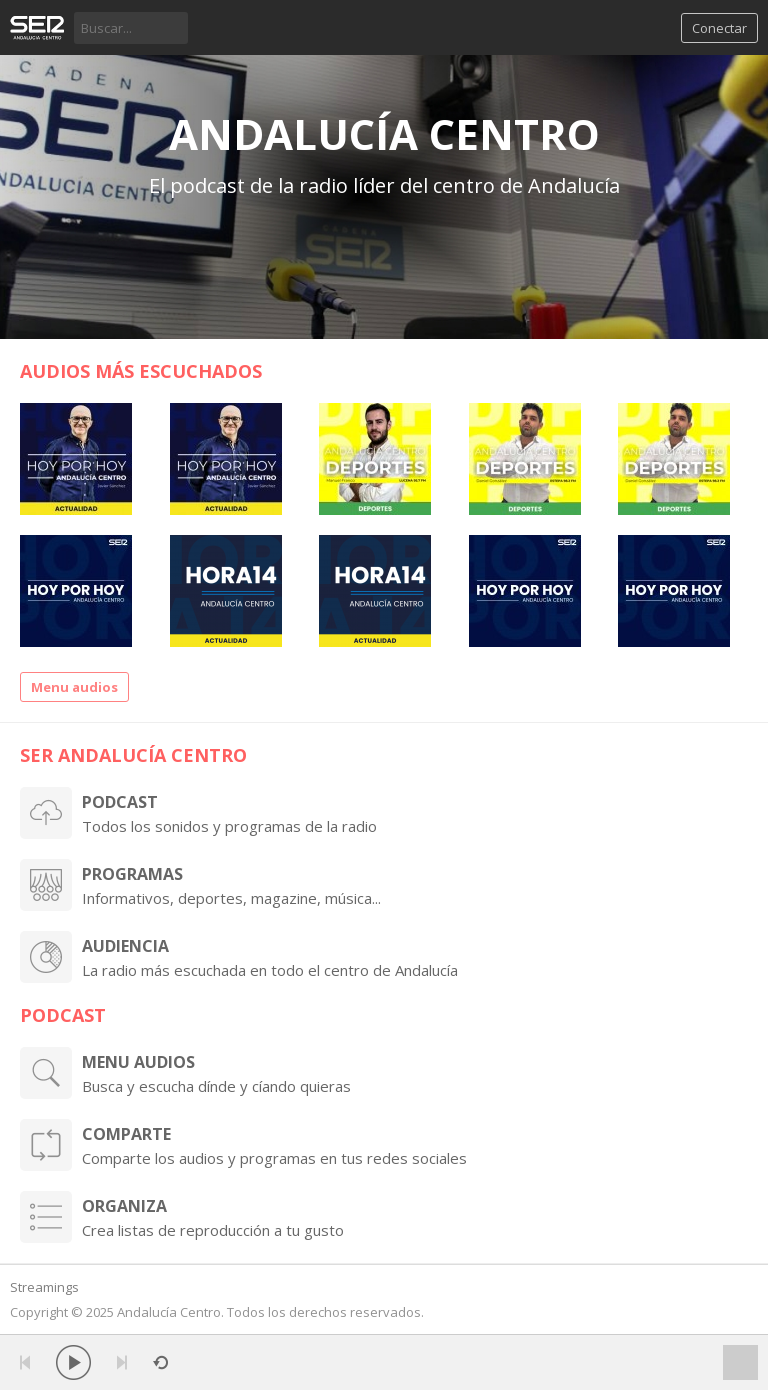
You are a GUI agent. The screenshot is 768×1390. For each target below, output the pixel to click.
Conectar (719, 28)
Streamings (44, 1287)
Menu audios (74, 687)
